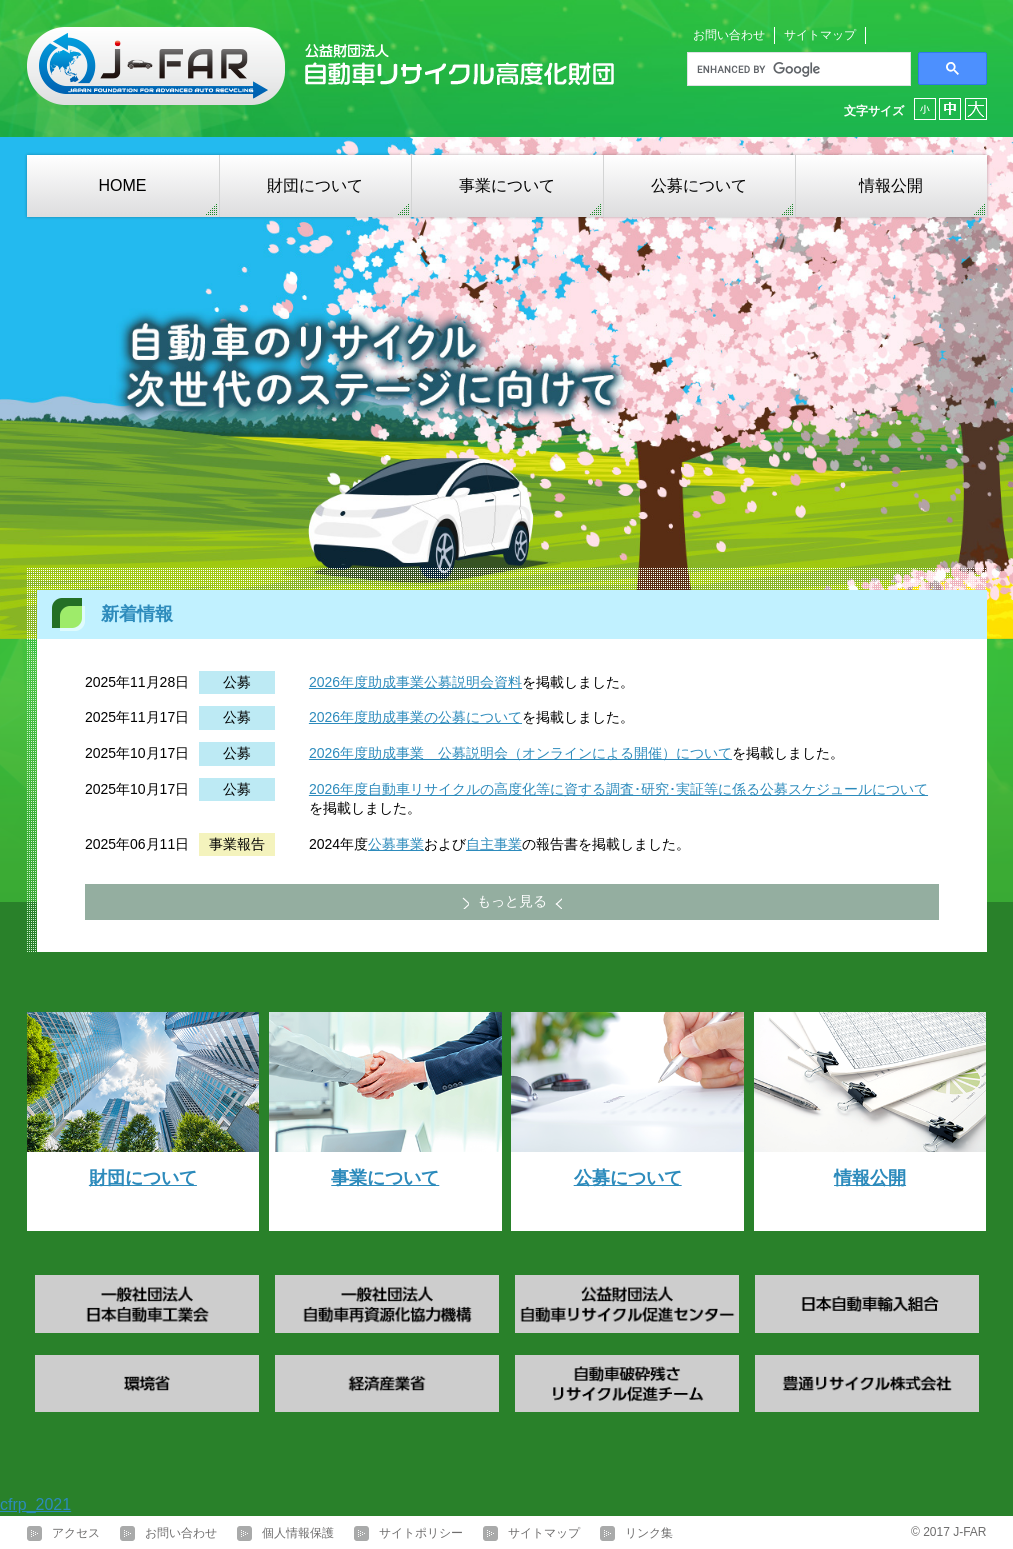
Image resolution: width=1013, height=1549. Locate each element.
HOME (123, 185)
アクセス (76, 1533)
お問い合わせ (729, 35)
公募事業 (396, 844)
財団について (315, 185)
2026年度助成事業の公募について (415, 717)
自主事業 (494, 844)
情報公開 (891, 185)
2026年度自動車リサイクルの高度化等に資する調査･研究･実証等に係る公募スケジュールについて (618, 789)
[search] (797, 69)
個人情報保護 (298, 1533)
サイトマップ (820, 35)
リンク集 (649, 1533)
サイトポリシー (421, 1533)
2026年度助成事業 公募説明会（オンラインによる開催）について (520, 753)
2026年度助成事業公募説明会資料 (415, 682)
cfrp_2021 (35, 1504)
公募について (699, 185)
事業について (507, 185)
